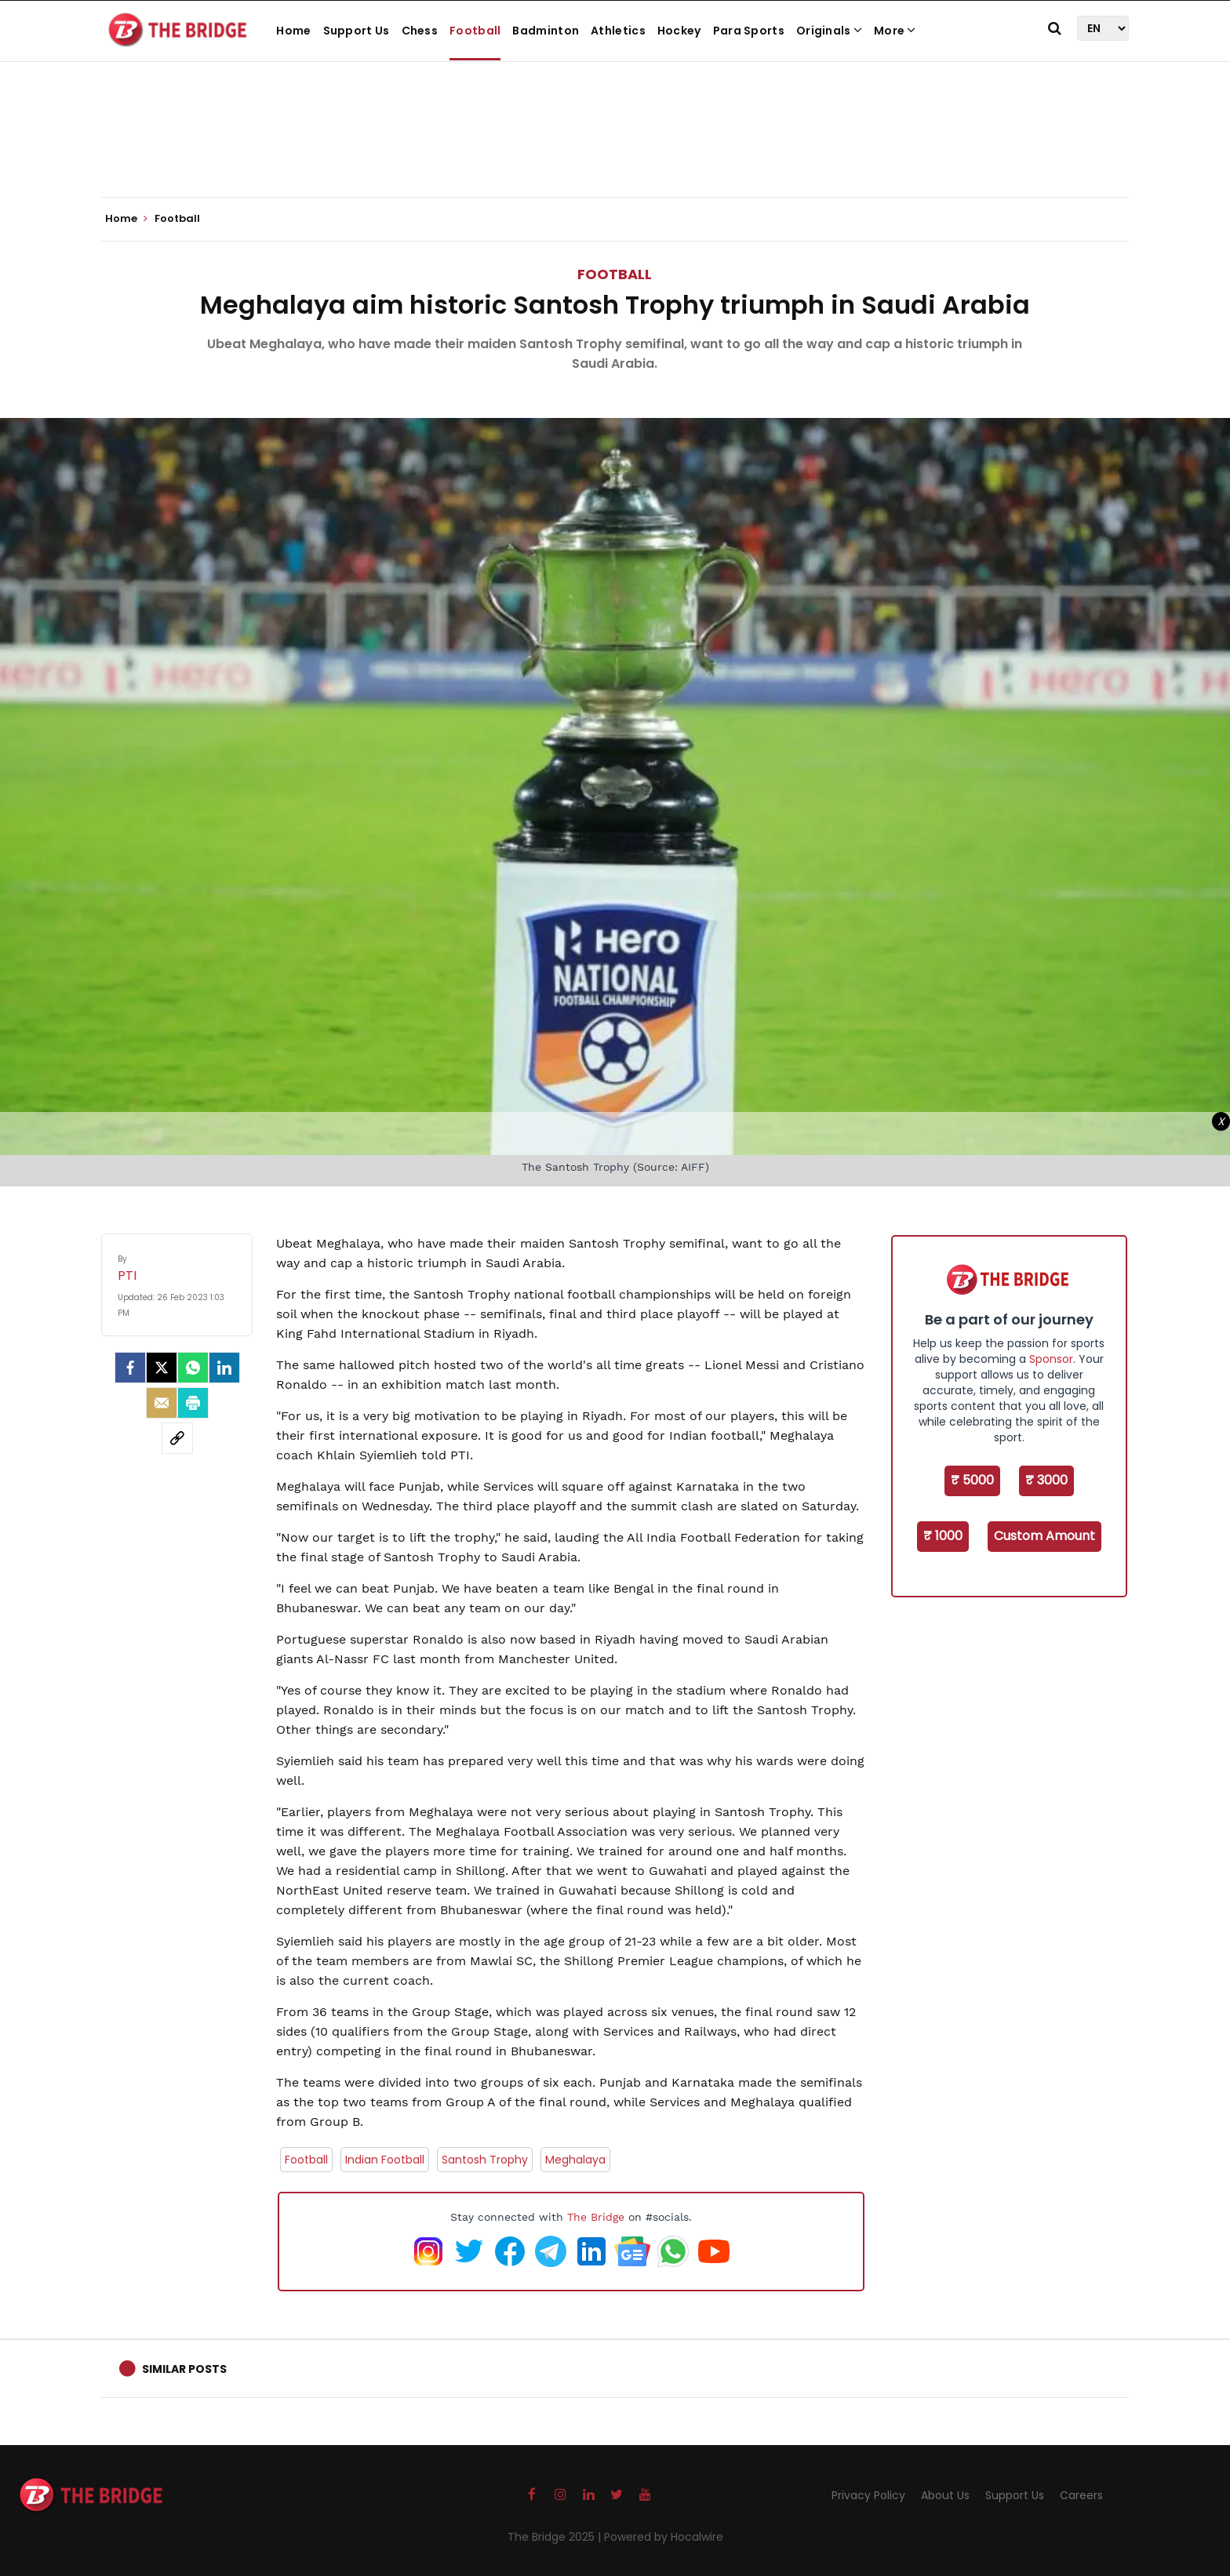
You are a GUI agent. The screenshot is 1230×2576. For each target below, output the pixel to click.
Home (293, 30)
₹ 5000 (972, 1480)
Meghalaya (575, 2159)
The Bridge (595, 2217)
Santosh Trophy (485, 2159)
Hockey (679, 30)
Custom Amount (1044, 1536)
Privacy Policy (868, 2495)
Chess (420, 30)
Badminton (545, 30)
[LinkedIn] (224, 1367)
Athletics (618, 30)
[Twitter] (161, 1367)
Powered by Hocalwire (663, 2537)
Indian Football (384, 2159)
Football (474, 30)
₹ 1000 (943, 1536)
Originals (829, 30)
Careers (1081, 2495)
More (895, 30)
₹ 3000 (1046, 1480)
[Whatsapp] (193, 1367)
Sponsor (1051, 1359)
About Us (945, 2495)
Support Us (356, 30)
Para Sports (748, 30)
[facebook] (130, 1367)
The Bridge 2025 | (556, 2537)
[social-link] (177, 1438)
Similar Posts (184, 2369)
